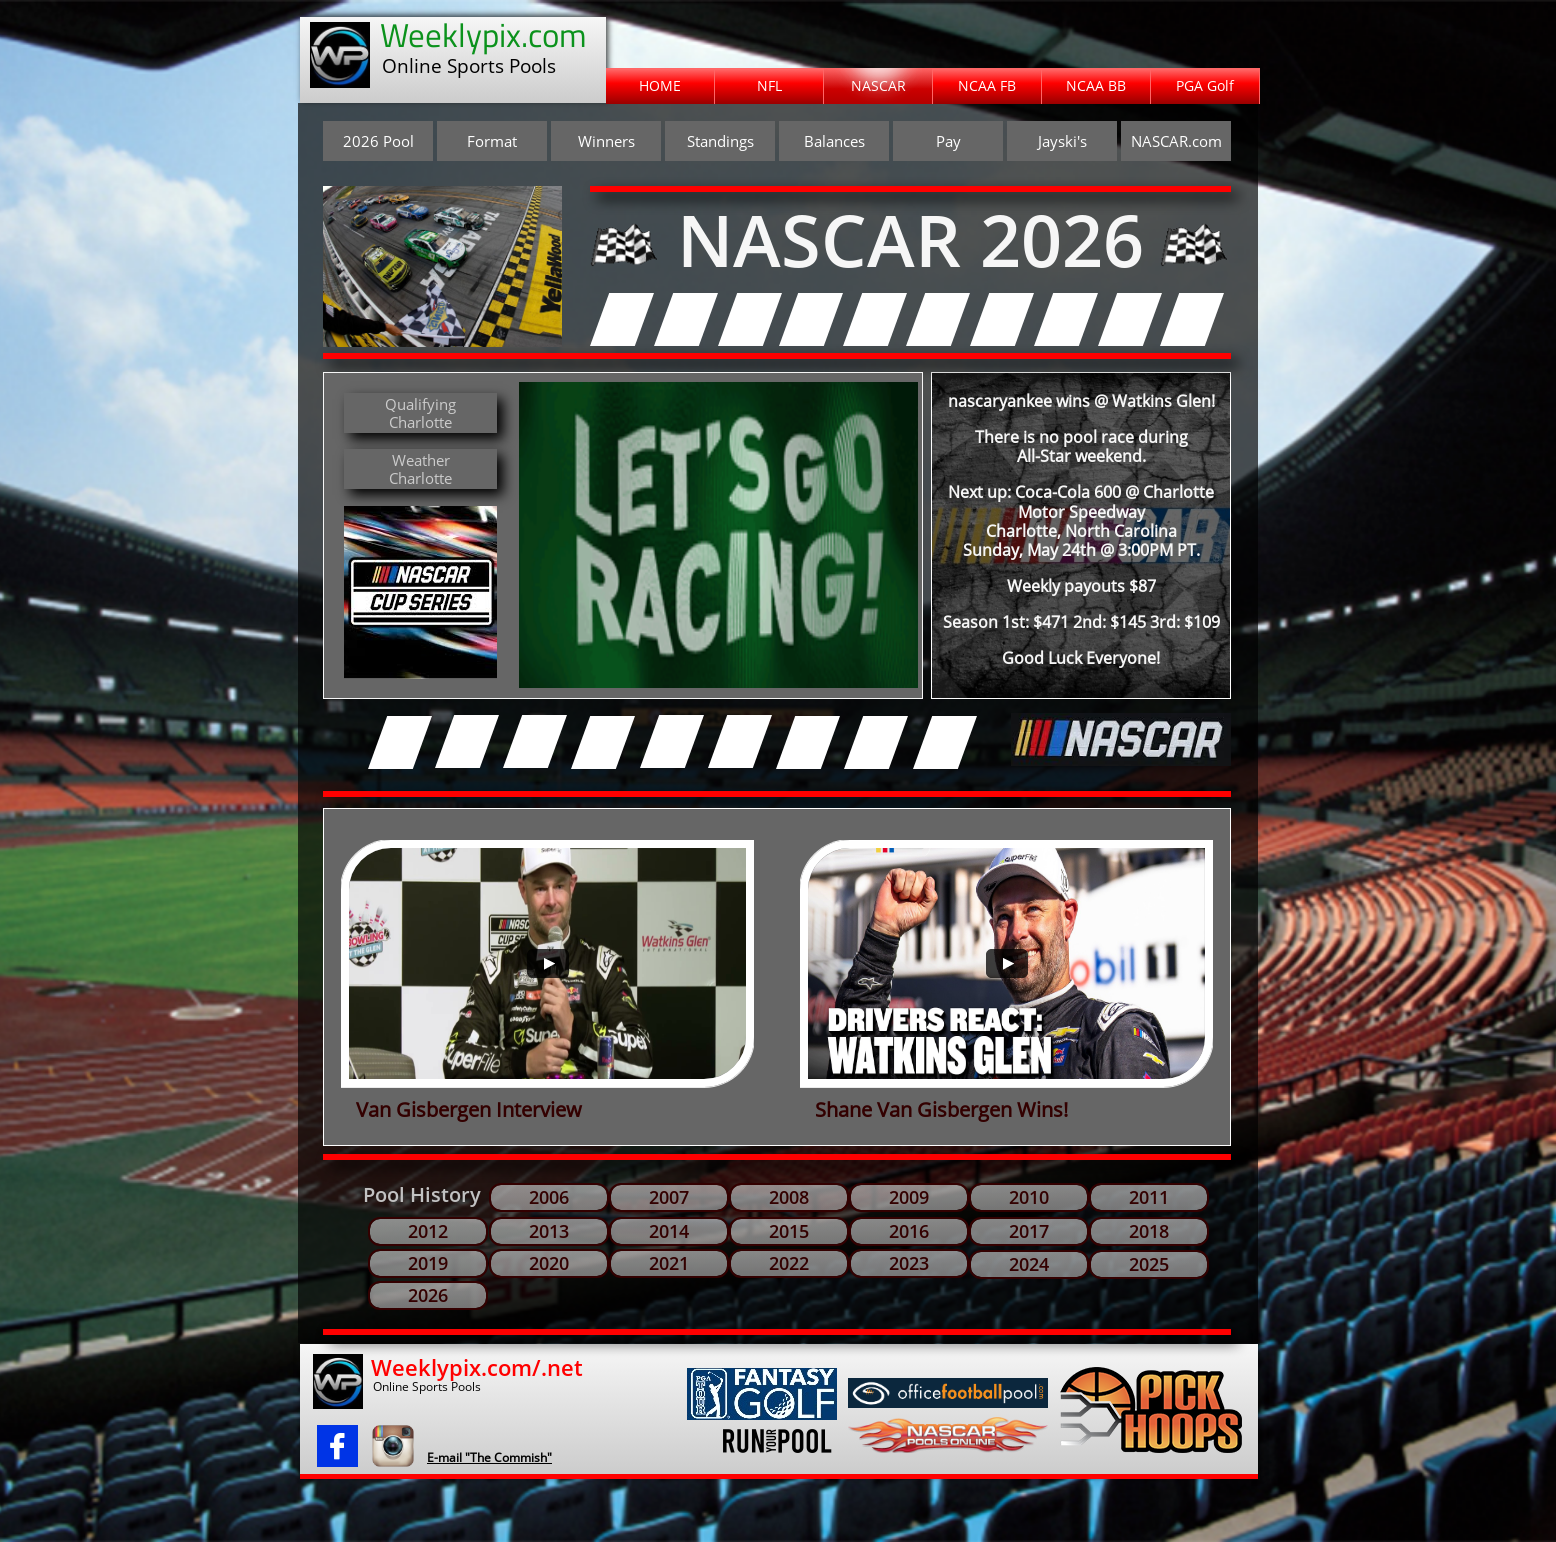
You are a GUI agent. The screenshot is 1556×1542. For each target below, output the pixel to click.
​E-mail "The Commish (487, 1457)
